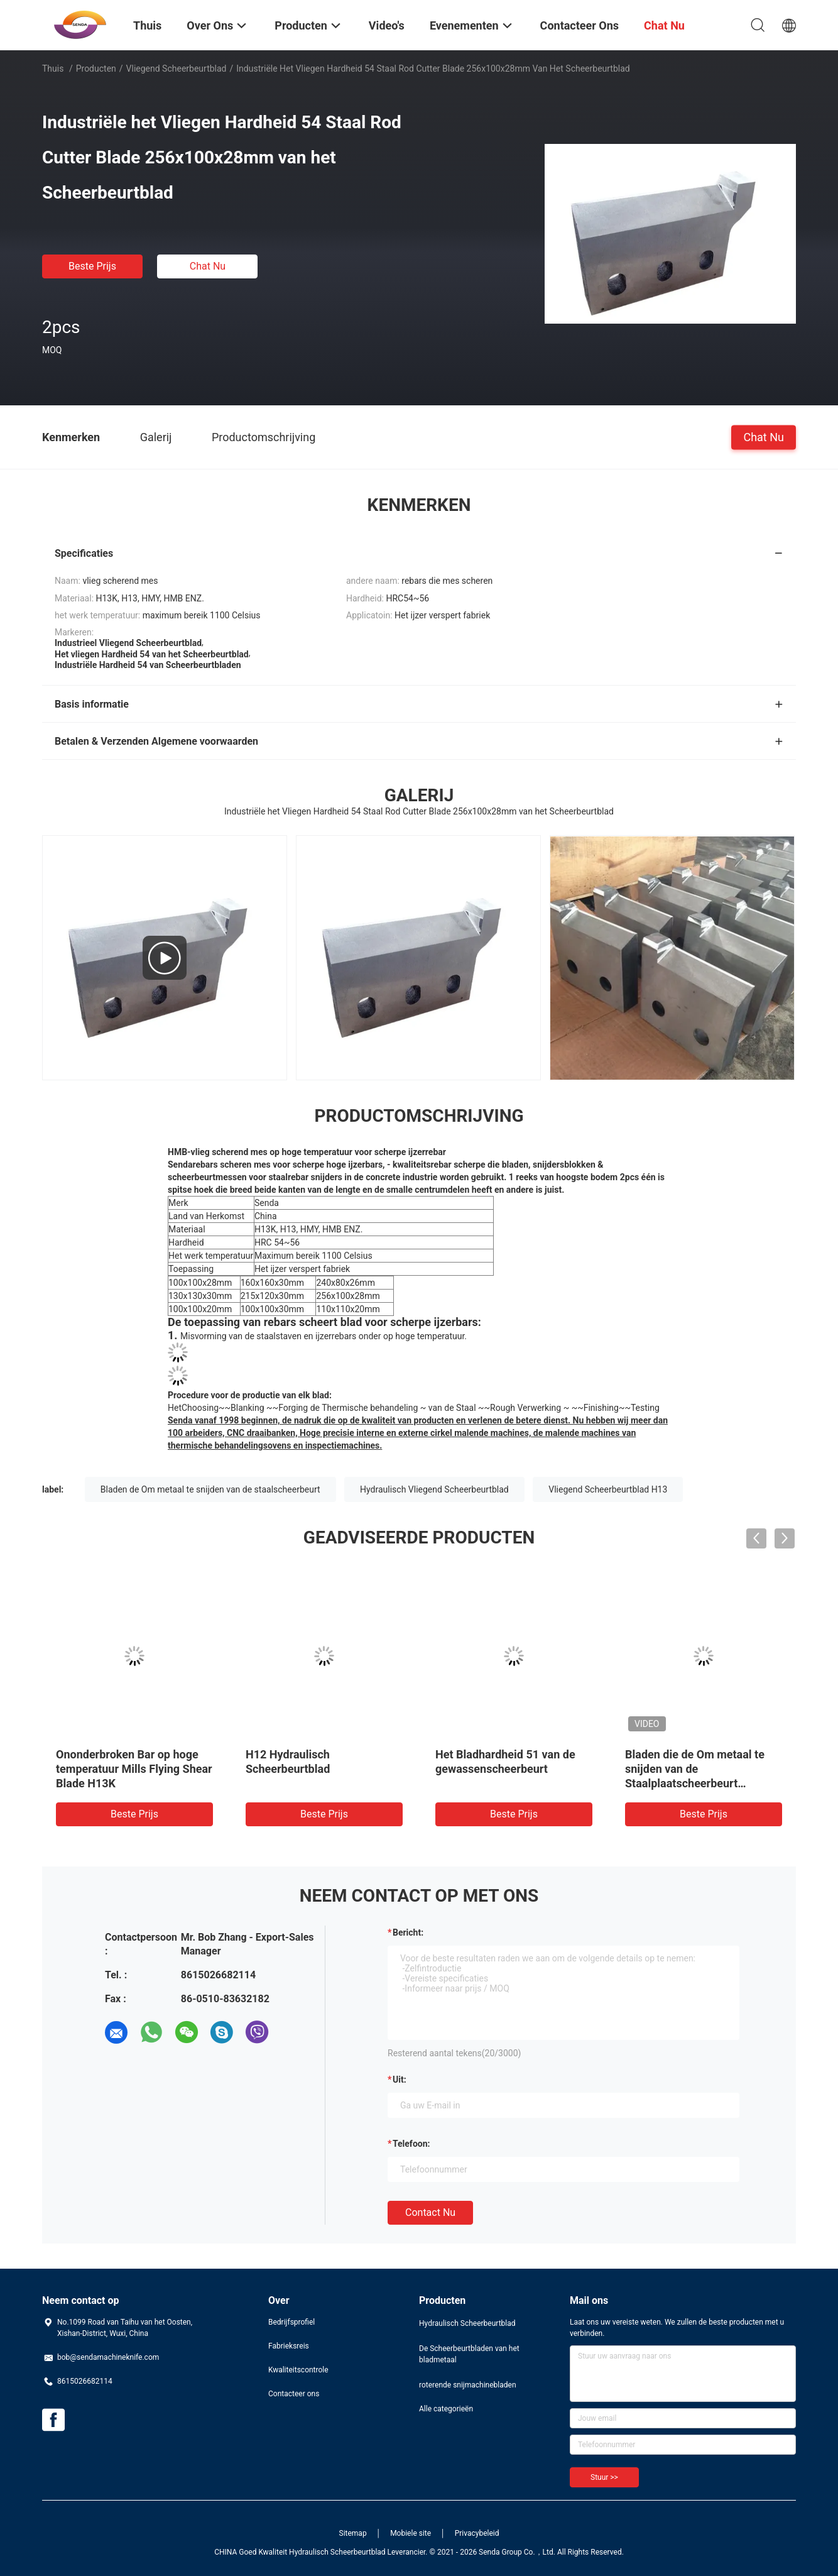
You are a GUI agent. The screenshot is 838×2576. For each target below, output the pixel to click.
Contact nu (430, 2212)
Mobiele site (410, 2533)
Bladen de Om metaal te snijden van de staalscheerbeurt (210, 1489)
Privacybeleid (477, 2533)
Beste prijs (92, 266)
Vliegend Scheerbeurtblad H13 (607, 1489)
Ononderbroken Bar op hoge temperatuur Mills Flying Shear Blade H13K (134, 1769)
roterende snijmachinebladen (467, 2385)
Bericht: (408, 1932)
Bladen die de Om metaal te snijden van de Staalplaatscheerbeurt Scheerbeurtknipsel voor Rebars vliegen (695, 1783)
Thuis (52, 68)
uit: (399, 2080)
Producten (96, 68)
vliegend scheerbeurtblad (176, 68)
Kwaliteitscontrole (298, 2369)
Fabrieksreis (288, 2346)
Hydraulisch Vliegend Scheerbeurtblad (434, 1489)
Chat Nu (208, 266)
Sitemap (353, 2533)
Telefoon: (411, 2144)
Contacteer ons (293, 2393)
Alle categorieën (446, 2408)
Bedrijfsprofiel (291, 2322)
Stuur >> (604, 2477)
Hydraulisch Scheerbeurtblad (467, 2323)
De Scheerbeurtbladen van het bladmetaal (469, 2354)
